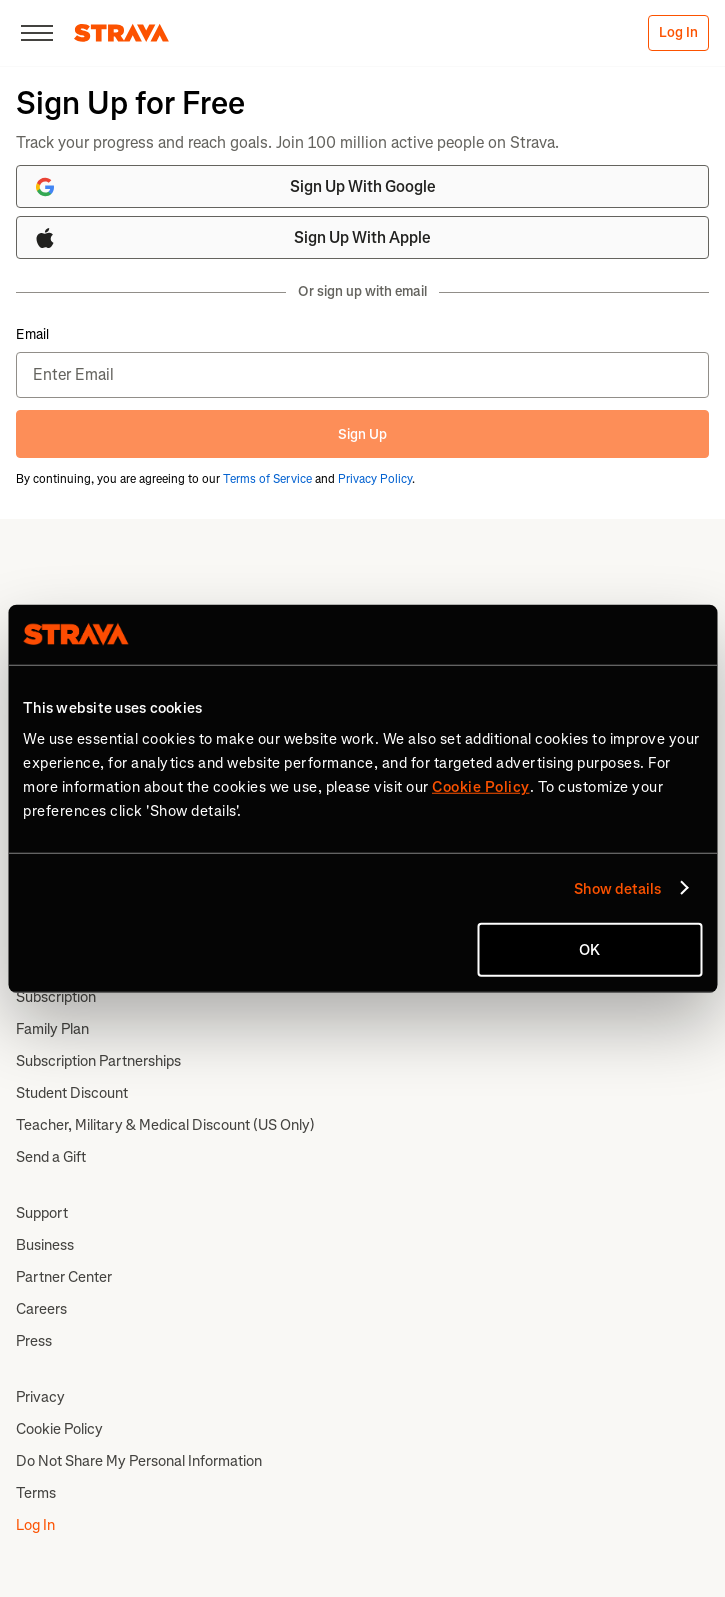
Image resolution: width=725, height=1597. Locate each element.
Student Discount (72, 1093)
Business (45, 1245)
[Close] (37, 33)
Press (34, 1341)
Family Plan (52, 1029)
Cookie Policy (59, 1429)
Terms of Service (267, 479)
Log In (678, 32)
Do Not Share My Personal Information (139, 1461)
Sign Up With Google (234, 187)
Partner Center (64, 1277)
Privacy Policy (375, 479)
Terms (36, 1493)
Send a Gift (51, 1157)
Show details (617, 888)
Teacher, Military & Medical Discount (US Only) (165, 1125)
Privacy (40, 1397)
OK (589, 950)
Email (32, 335)
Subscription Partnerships (98, 1061)
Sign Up (362, 434)
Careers (41, 1309)
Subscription (56, 997)
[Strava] (121, 33)
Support (42, 1213)
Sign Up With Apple (232, 238)
